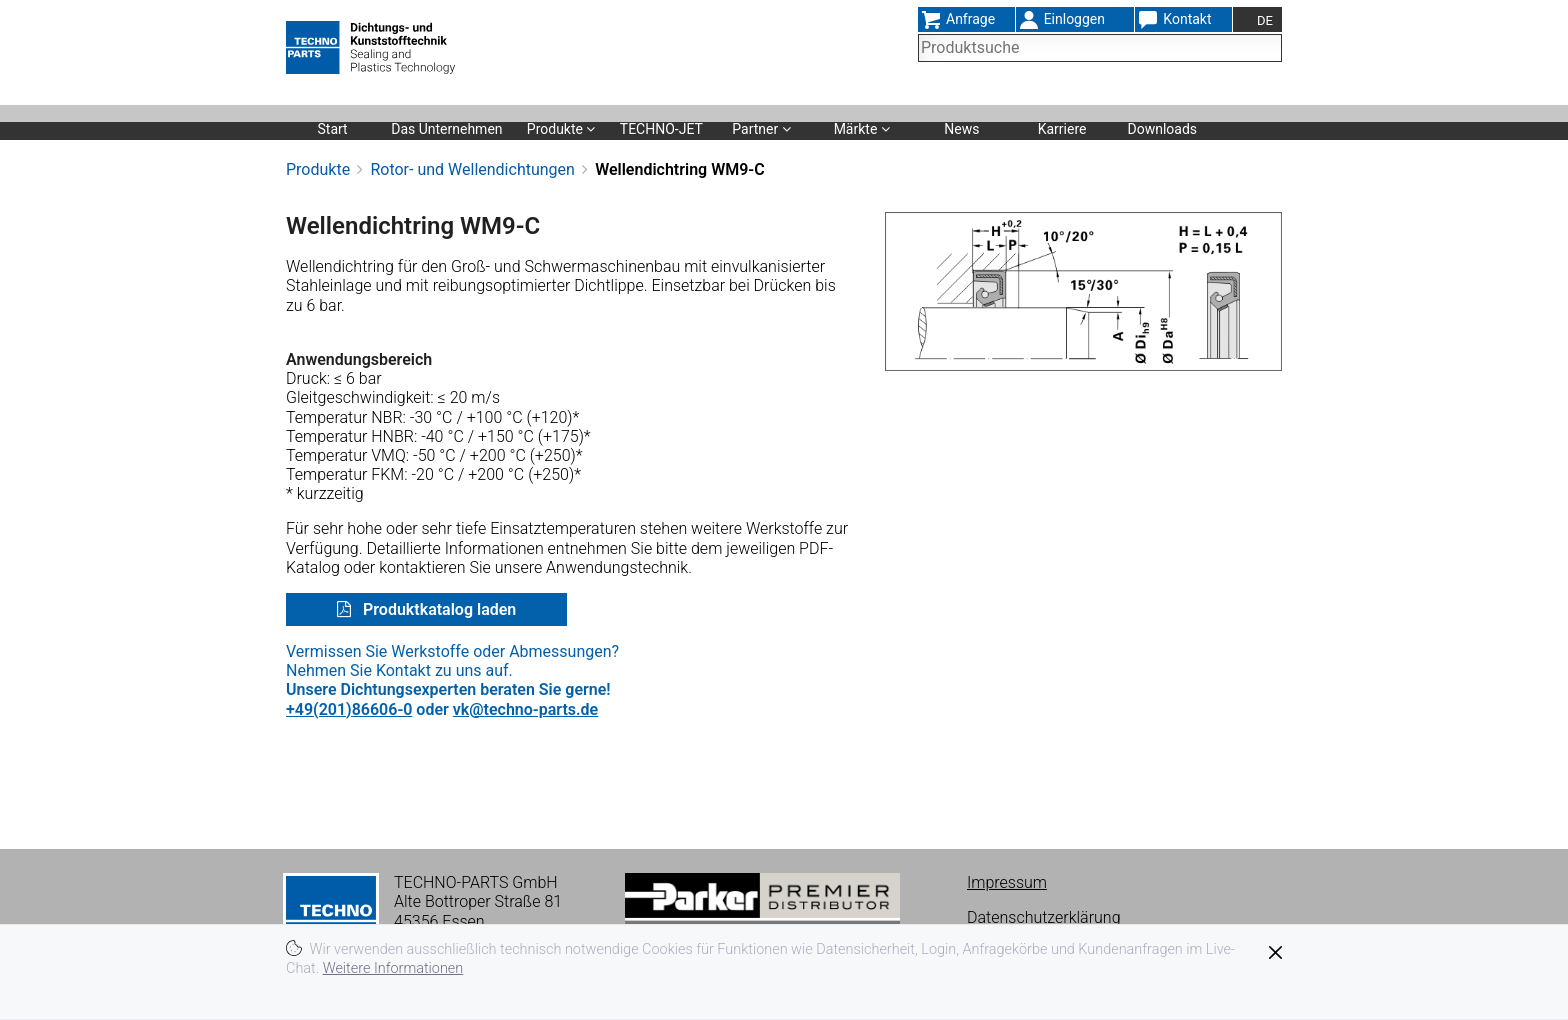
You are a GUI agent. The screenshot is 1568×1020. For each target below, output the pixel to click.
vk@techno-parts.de (525, 709)
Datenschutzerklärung (1044, 917)
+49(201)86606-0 (349, 709)
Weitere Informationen (393, 968)
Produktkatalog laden (437, 609)
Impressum (1007, 882)
